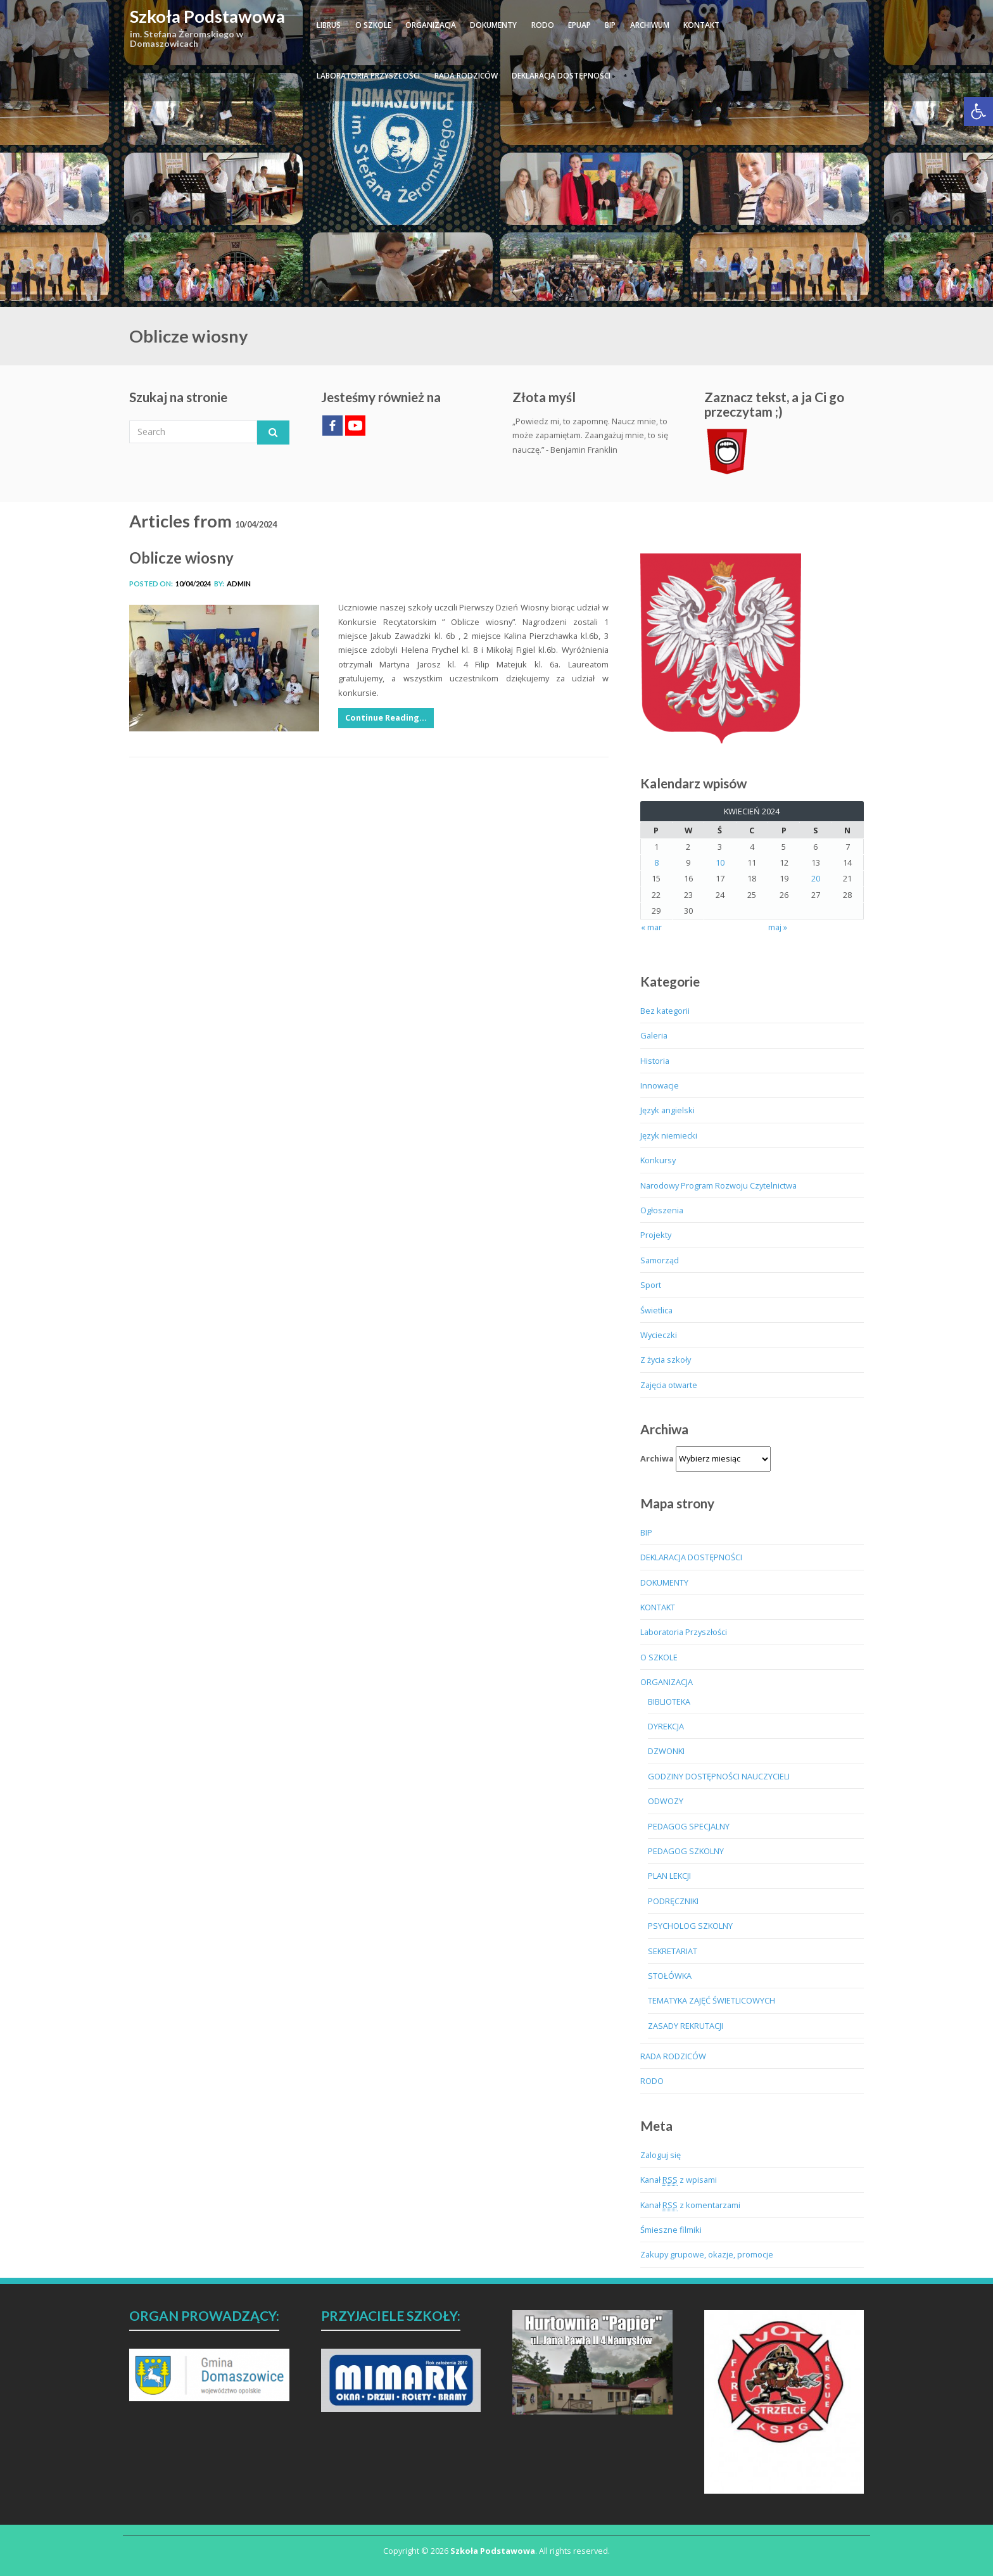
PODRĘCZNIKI (673, 1901)
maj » (777, 927)
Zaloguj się (660, 2155)
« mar (651, 927)
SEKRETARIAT (672, 1951)
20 (815, 878)
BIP (610, 25)
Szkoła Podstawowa (207, 16)
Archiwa (657, 1458)
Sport (650, 1285)
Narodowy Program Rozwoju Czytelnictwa (718, 1185)
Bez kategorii (665, 1010)
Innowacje (659, 1085)
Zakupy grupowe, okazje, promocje (706, 2254)
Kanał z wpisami (678, 2180)
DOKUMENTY (493, 25)
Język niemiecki (668, 1135)
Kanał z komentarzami (690, 2205)
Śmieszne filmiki (671, 2229)
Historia (654, 1060)
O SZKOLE (373, 25)
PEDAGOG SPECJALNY (689, 1826)
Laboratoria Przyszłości (368, 75)
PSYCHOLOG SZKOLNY (690, 1925)
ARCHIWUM (649, 25)
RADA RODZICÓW (466, 75)
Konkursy (658, 1160)
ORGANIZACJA (430, 25)
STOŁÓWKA (670, 1975)
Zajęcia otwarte (668, 1385)
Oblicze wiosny (181, 557)
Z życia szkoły (665, 1359)
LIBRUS (329, 25)
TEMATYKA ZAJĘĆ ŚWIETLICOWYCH (711, 2000)
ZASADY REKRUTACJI (685, 2025)
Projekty (655, 1235)
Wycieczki (658, 1335)
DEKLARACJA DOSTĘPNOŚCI (561, 75)
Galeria (653, 1035)
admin (239, 583)
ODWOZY (665, 1801)
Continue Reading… (386, 717)
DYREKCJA (666, 1726)
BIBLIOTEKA (669, 1701)
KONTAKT (701, 25)
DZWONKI (666, 1751)
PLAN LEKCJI (669, 1875)
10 (720, 862)
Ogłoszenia (661, 1210)
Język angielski (667, 1110)
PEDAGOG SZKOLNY (686, 1851)
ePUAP (579, 25)
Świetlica (656, 1310)
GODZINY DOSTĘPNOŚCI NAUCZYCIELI (719, 1776)
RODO (542, 25)
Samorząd (659, 1260)
